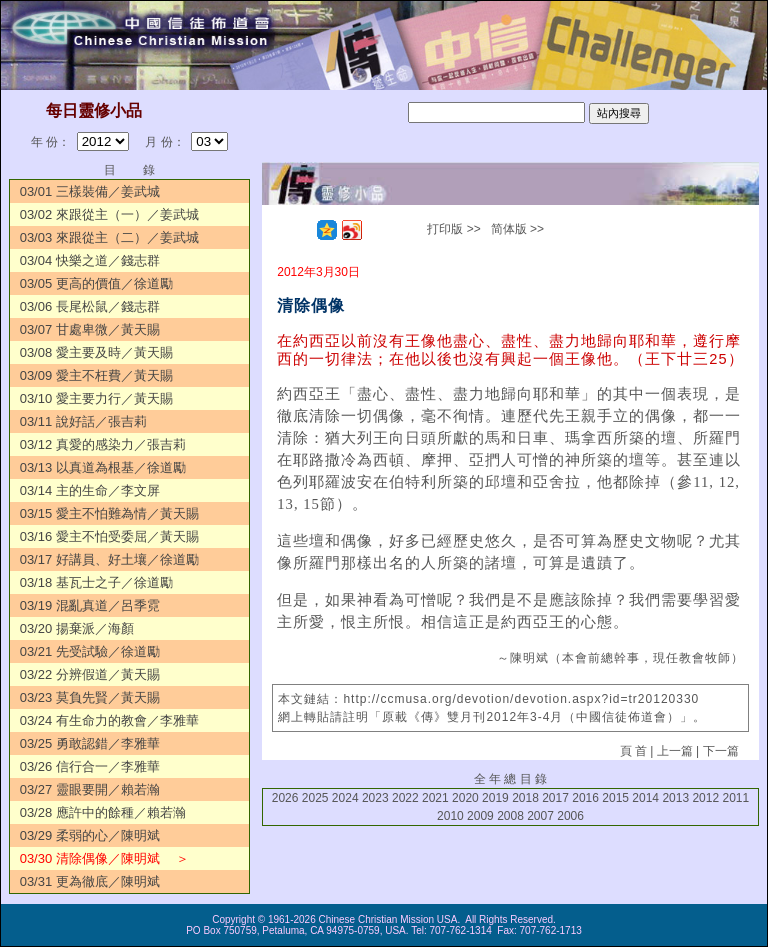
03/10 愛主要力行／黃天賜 (96, 398)
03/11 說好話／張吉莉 (83, 421)
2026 (285, 798)
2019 (495, 798)
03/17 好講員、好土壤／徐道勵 (109, 559)
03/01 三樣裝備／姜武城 (90, 191)
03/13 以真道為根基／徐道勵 (103, 467)
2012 (705, 798)
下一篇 (721, 751)
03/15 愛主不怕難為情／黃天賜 (109, 513)
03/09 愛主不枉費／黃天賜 (96, 375)
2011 (735, 798)
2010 (450, 816)
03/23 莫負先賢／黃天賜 (90, 697)
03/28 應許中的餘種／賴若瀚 (103, 812)
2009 (480, 816)
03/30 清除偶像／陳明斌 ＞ (105, 858)
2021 (435, 798)
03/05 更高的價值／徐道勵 (96, 283)
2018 (525, 798)
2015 (615, 798)
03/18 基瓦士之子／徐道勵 (96, 582)
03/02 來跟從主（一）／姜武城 (109, 214)
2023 (375, 798)
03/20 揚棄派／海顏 (77, 628)
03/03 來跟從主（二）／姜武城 (109, 237)
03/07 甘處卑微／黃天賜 (90, 329)
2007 (540, 816)
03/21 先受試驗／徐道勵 (90, 651)
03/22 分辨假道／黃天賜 (90, 674)
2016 (585, 798)
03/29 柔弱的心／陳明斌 (90, 835)
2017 (555, 798)
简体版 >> (517, 229)
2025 (315, 798)
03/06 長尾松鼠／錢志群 (90, 306)
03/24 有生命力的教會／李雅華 (109, 720)
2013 (675, 798)
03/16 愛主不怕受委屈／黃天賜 (109, 536)
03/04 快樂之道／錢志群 (90, 260)
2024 (345, 798)
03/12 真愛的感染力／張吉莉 (103, 444)
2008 (510, 816)
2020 (465, 798)
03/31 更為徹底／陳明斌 (90, 881)
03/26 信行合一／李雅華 (90, 766)
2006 (570, 816)
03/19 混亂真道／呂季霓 (90, 605)
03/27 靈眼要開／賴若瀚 (90, 789)
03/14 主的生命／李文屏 (90, 490)
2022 (405, 798)
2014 (645, 798)
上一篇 (675, 751)
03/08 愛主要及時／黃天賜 (96, 352)
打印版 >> (453, 229)
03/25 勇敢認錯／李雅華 (90, 743)
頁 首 (633, 751)
